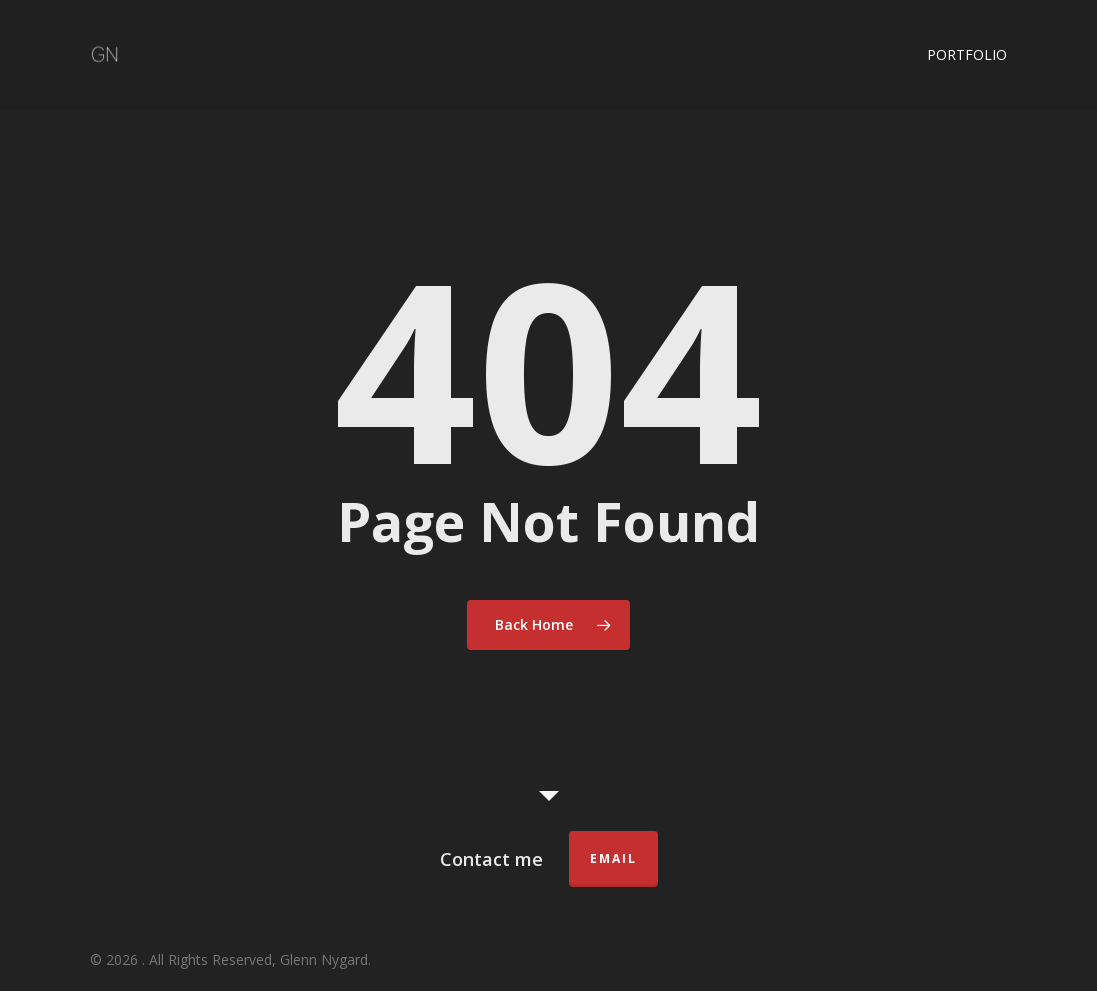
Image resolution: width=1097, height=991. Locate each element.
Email (613, 858)
